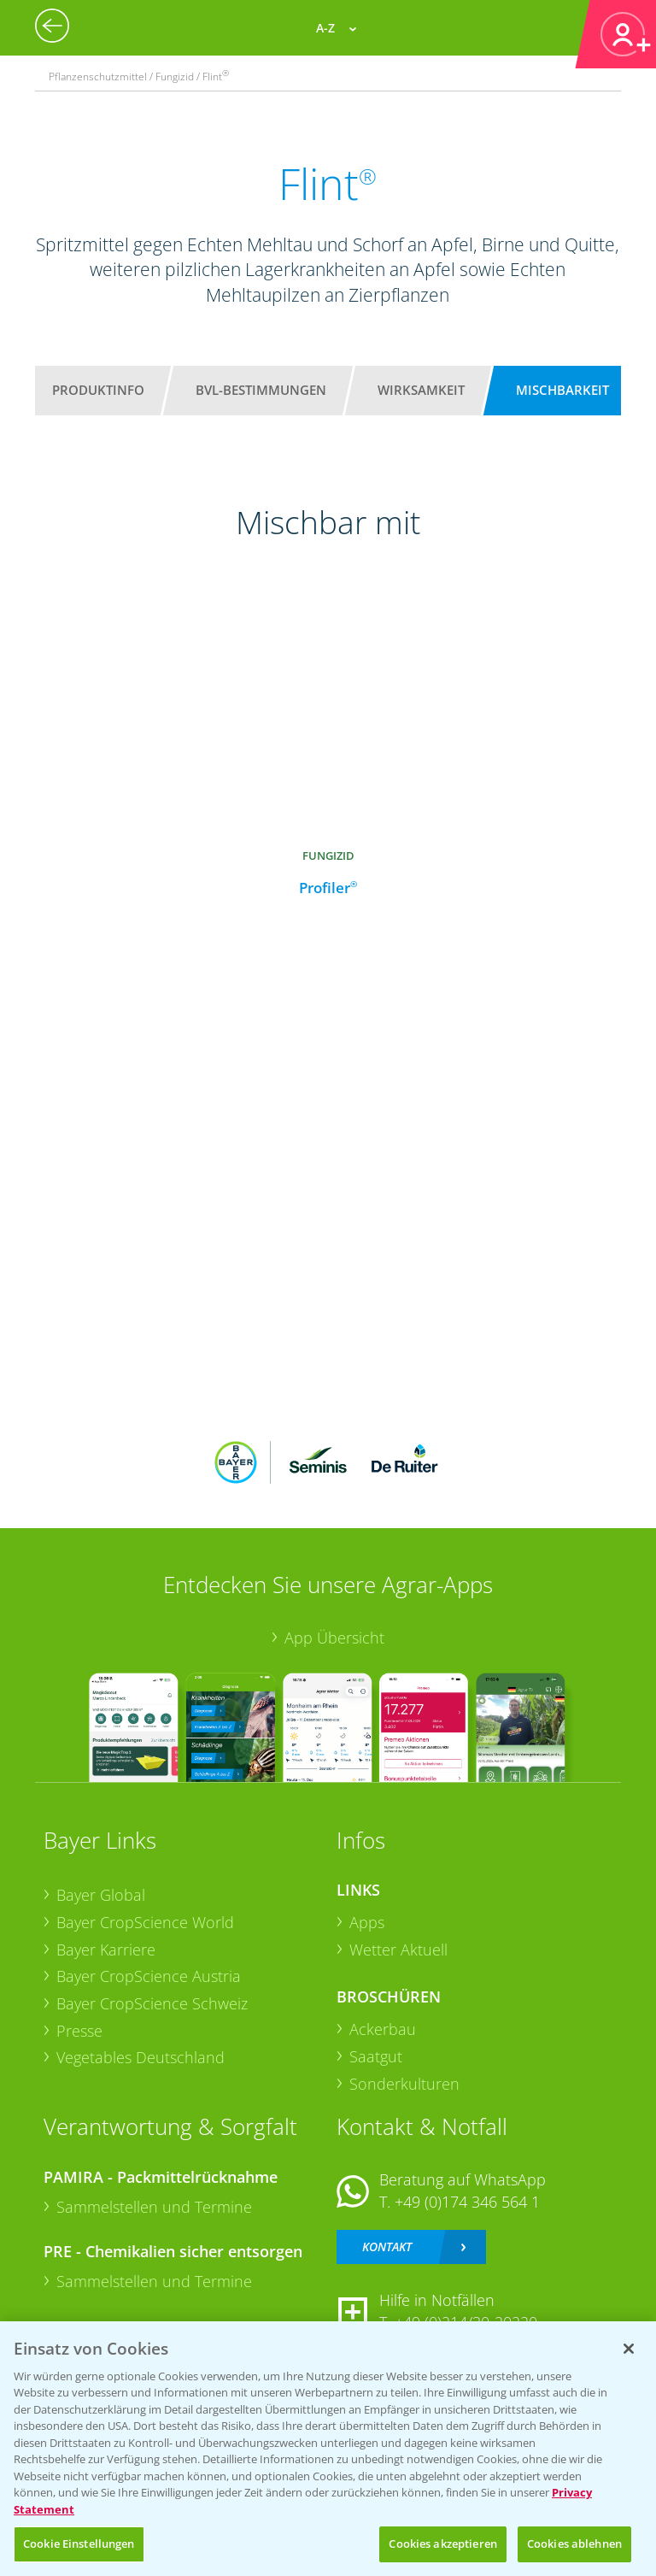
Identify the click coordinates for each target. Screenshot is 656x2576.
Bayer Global (100, 1895)
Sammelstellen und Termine (154, 2207)
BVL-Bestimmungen (261, 389)
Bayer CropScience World (145, 1922)
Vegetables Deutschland (140, 2057)
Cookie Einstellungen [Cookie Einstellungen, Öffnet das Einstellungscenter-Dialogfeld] (79, 2543)
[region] (328, 2448)
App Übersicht (334, 1637)
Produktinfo (98, 389)
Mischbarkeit (562, 389)
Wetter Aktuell (398, 1949)
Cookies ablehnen (574, 2543)
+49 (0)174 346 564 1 (467, 2201)
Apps (366, 1922)
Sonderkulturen (404, 2083)
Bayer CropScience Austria (148, 1976)
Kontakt (387, 2246)
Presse (79, 2030)
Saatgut (375, 2056)
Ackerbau (382, 2029)
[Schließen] (628, 2348)
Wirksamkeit (421, 389)
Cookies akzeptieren (442, 2543)
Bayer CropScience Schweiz (152, 2003)
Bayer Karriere (105, 1949)
